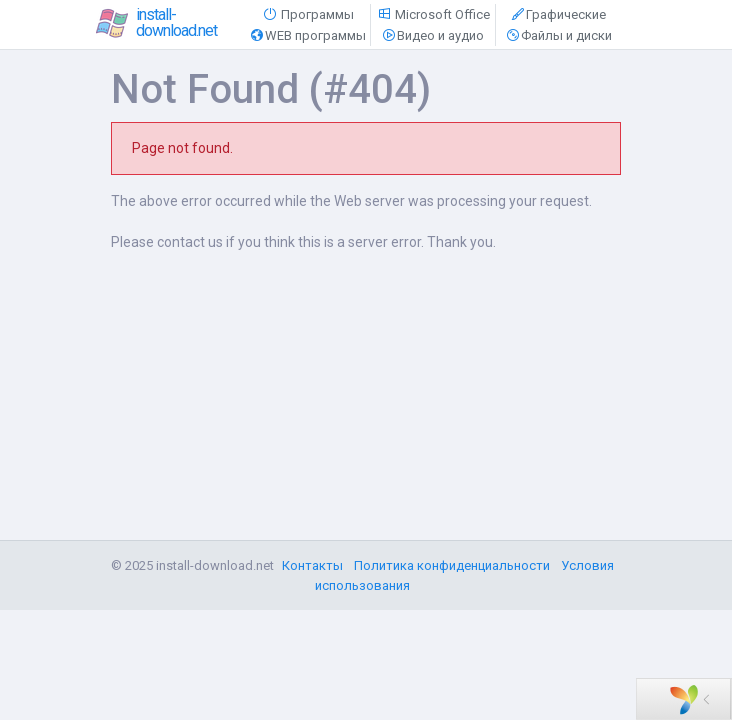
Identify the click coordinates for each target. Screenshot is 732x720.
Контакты (312, 565)
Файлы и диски (558, 35)
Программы (308, 14)
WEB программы (307, 35)
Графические (558, 14)
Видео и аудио (432, 35)
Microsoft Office (433, 14)
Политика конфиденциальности (452, 565)
